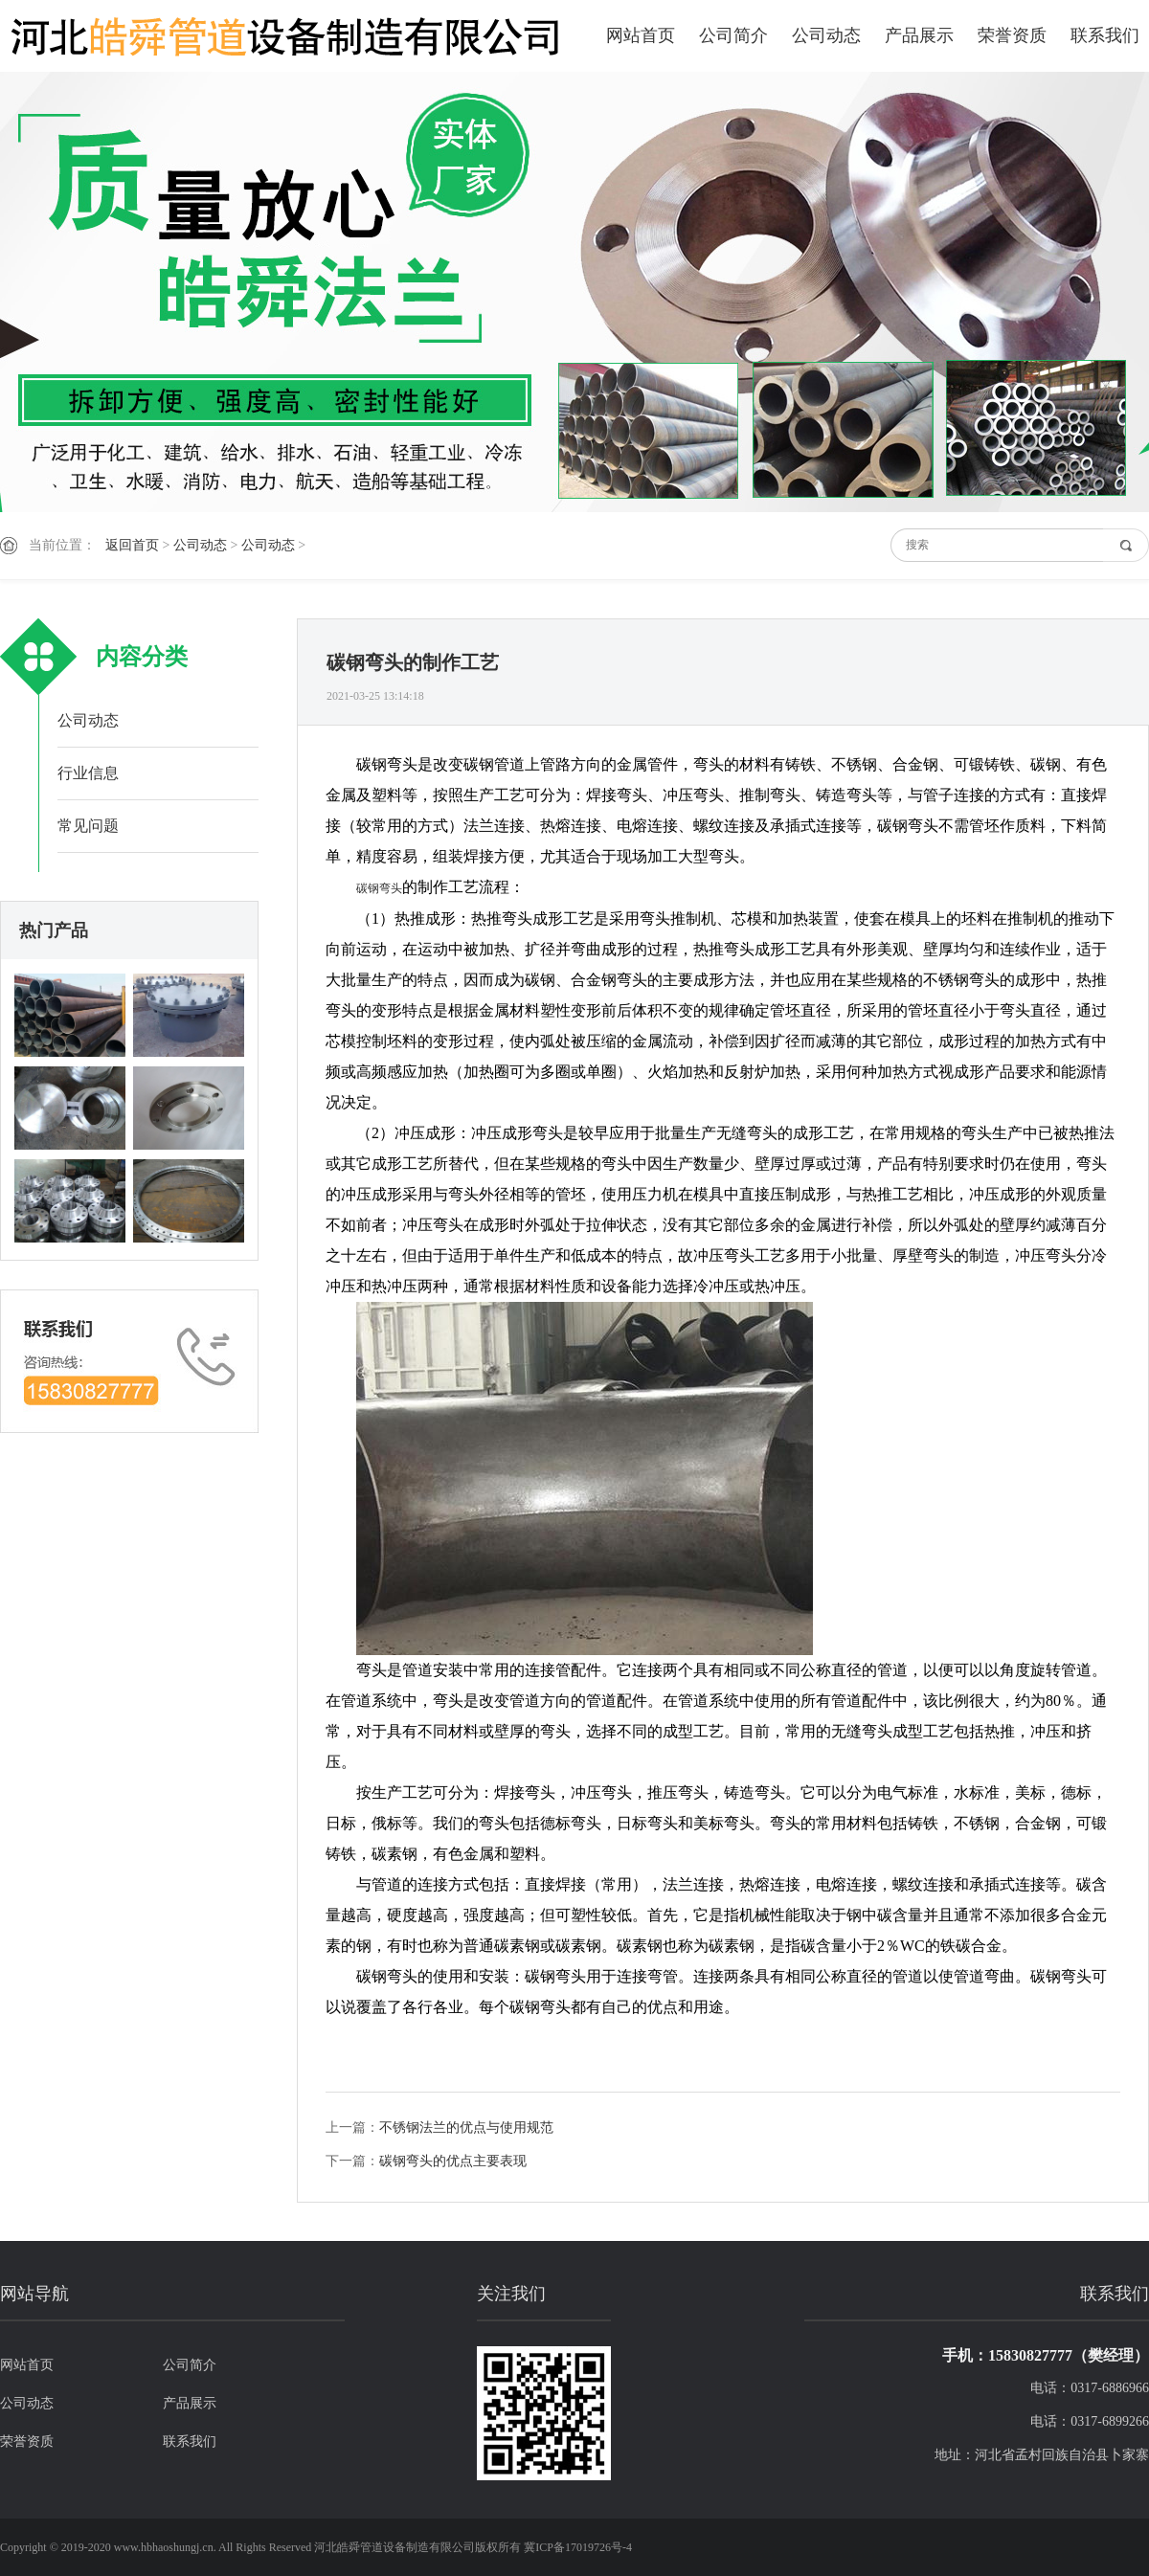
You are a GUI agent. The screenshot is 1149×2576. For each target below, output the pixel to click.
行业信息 (88, 773)
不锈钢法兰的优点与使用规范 (466, 2127)
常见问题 (88, 826)
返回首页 (132, 545)
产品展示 (919, 35)
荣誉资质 (1012, 35)
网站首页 (640, 35)
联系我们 (1104, 35)
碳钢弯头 (379, 888)
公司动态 (826, 35)
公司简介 (733, 35)
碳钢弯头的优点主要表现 (453, 2161)
